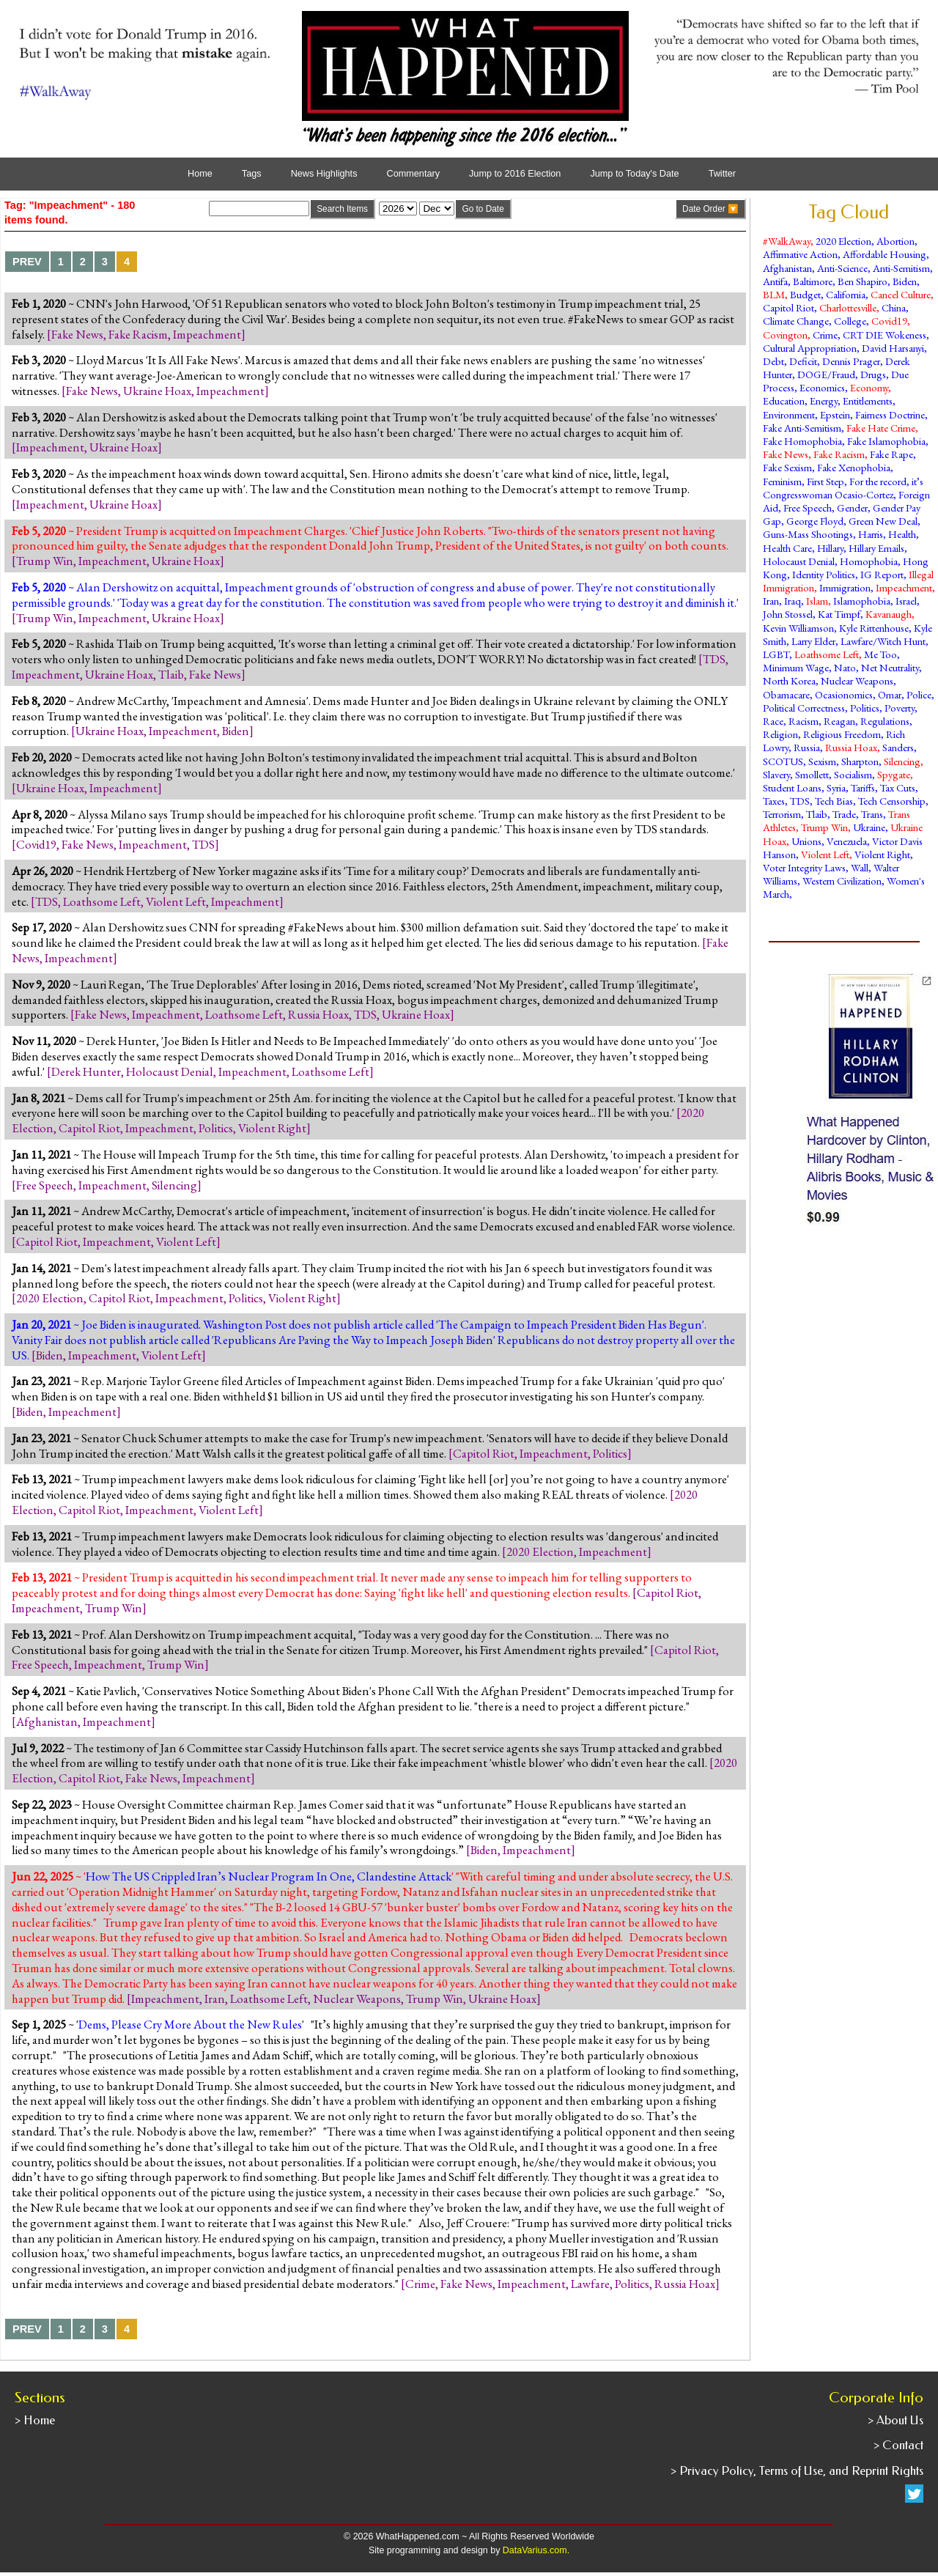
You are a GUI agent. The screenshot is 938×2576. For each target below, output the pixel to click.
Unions (806, 841)
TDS (714, 659)
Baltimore (812, 281)
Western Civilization (842, 880)
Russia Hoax (318, 1014)
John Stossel (788, 614)
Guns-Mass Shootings (808, 534)
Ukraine (869, 827)
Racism (804, 721)
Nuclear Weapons (357, 1998)
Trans (872, 814)
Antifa (775, 281)
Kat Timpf (839, 614)
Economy (869, 387)
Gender (852, 507)
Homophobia (869, 561)
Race (773, 721)
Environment (789, 414)
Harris (870, 534)
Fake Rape (891, 454)
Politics (216, 1128)
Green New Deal (883, 521)
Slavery (776, 774)
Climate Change (796, 321)
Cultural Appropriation (810, 348)
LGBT (776, 654)
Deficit (803, 361)
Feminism (782, 481)
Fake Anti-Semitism (802, 428)
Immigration (845, 587)
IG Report (882, 574)
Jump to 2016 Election (515, 174)
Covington (785, 335)
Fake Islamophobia (886, 441)
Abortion (895, 241)
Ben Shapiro (862, 281)
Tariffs (863, 787)
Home (200, 174)
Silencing (174, 1185)
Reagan (839, 721)
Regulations (884, 721)
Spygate (893, 774)
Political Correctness (804, 708)
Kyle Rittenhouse (874, 628)
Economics (822, 387)
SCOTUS (783, 761)
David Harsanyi (893, 348)
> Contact (898, 2445)
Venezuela (847, 841)
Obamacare (786, 694)
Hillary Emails (876, 548)
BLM (774, 294)
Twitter (722, 174)
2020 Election (50, 1298)
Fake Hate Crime (880, 428)
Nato (845, 667)
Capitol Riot (89, 1128)
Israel (906, 601)
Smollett (812, 774)
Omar (889, 694)
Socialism (853, 774)
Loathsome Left (102, 901)
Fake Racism (138, 334)
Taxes (774, 801)
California (845, 294)
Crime (420, 2284)
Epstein (835, 414)
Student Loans (792, 787)
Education (784, 400)
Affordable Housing (884, 254)
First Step (825, 481)
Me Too (880, 654)
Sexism (822, 761)
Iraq (792, 601)
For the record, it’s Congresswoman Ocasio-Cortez (843, 487)
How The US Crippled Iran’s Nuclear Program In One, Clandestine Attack (268, 1876)
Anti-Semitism (901, 268)
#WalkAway (786, 241)
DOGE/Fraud (826, 374)
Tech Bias (834, 801)
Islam (817, 601)
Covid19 (36, 844)
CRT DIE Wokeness (884, 335)
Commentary (413, 174)
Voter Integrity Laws (804, 867)
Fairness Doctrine (890, 414)
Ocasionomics (844, 694)
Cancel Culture (901, 294)
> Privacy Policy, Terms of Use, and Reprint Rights (797, 2471)
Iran (214, 1998)
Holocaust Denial (169, 1071)
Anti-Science (842, 268)
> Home (35, 2420)
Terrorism (782, 814)
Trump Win (44, 561)
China (894, 307)
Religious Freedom (842, 734)
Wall (859, 867)
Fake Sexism (787, 467)
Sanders (898, 747)
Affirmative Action (800, 254)
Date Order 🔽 (710, 209)
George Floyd (814, 521)
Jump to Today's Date (634, 174)
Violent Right (272, 1128)
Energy (824, 400)
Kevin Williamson (798, 628)
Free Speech (44, 1185)
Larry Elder (813, 641)
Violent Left (176, 901)
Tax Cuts (897, 787)
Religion (780, 734)
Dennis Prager (851, 361)
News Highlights (324, 174)
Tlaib (171, 674)
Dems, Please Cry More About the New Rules (190, 2024)
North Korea (789, 680)
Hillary (830, 548)
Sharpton (860, 761)
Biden (235, 731)
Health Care (787, 548)
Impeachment (207, 334)
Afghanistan (47, 1721)
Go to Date (482, 209)
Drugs (873, 374)
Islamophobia (861, 601)
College (850, 321)
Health (902, 534)
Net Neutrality (890, 667)
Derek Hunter (86, 1071)
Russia (807, 747)
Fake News (77, 334)
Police (918, 694)
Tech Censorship (892, 801)
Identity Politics (823, 574)
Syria (836, 787)
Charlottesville (847, 307)
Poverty (900, 708)
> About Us (895, 2420)
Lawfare (590, 2284)
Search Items (342, 209)
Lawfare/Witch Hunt (883, 641)
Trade (844, 814)
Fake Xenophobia (853, 467)
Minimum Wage (796, 667)
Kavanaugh (888, 614)
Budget (805, 294)
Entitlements (868, 400)
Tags (252, 174)
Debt (773, 361)
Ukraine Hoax (157, 391)
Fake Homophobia (802, 441)
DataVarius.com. (536, 2550)
